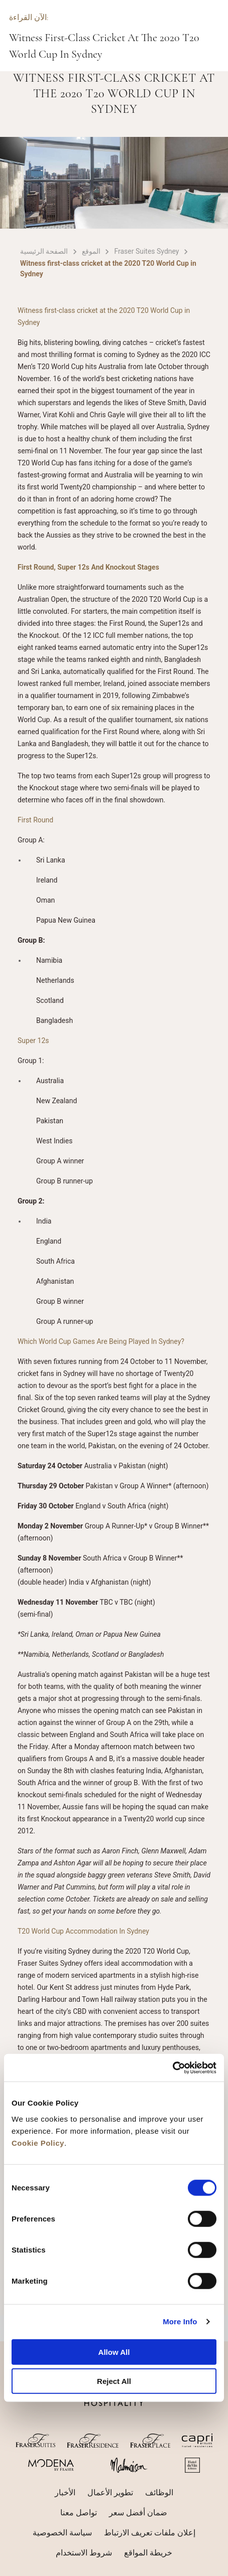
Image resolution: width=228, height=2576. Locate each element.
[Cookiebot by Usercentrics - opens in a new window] (172, 2067)
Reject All (114, 2381)
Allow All (114, 2351)
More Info (180, 2321)
